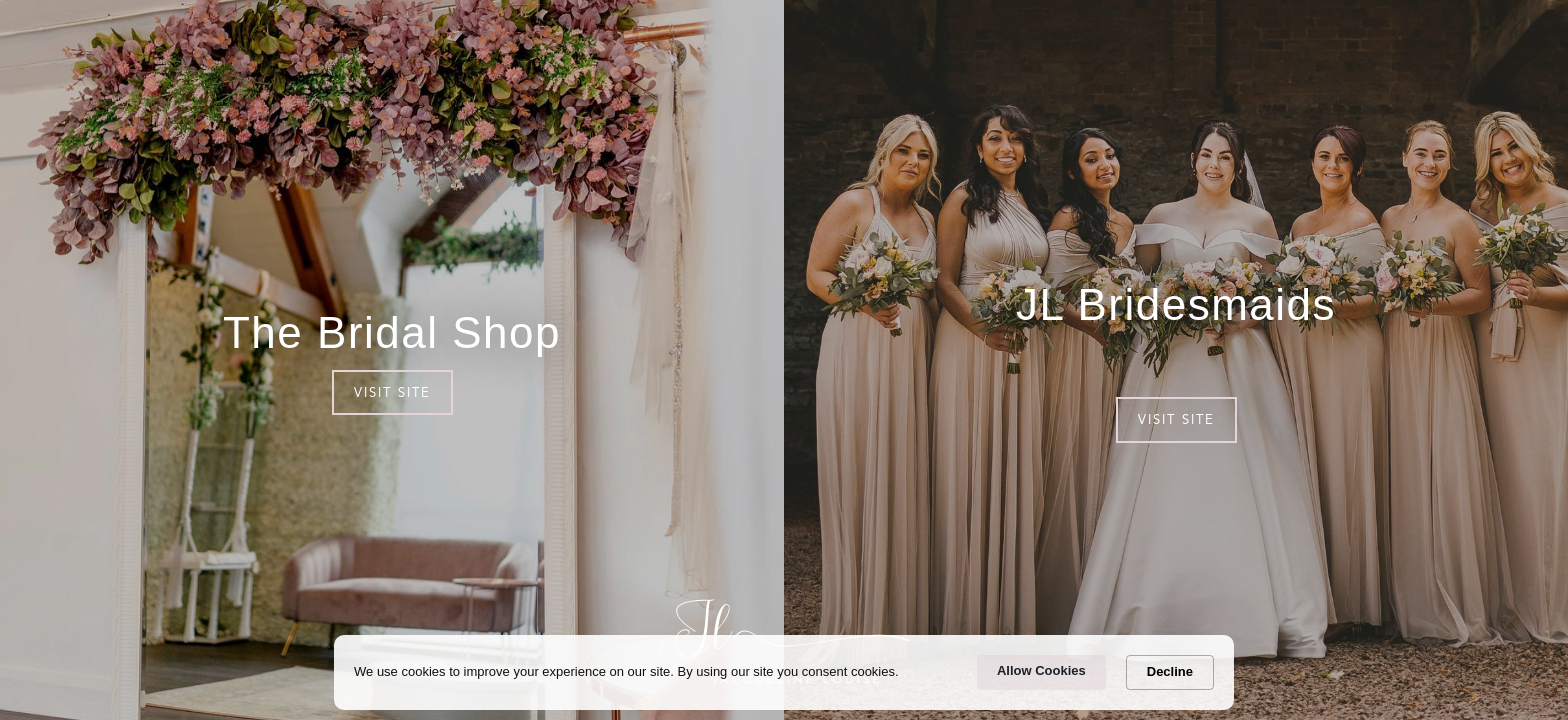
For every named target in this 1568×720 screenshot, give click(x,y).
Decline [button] (1170, 671)
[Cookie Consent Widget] (784, 672)
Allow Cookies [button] (1041, 670)
